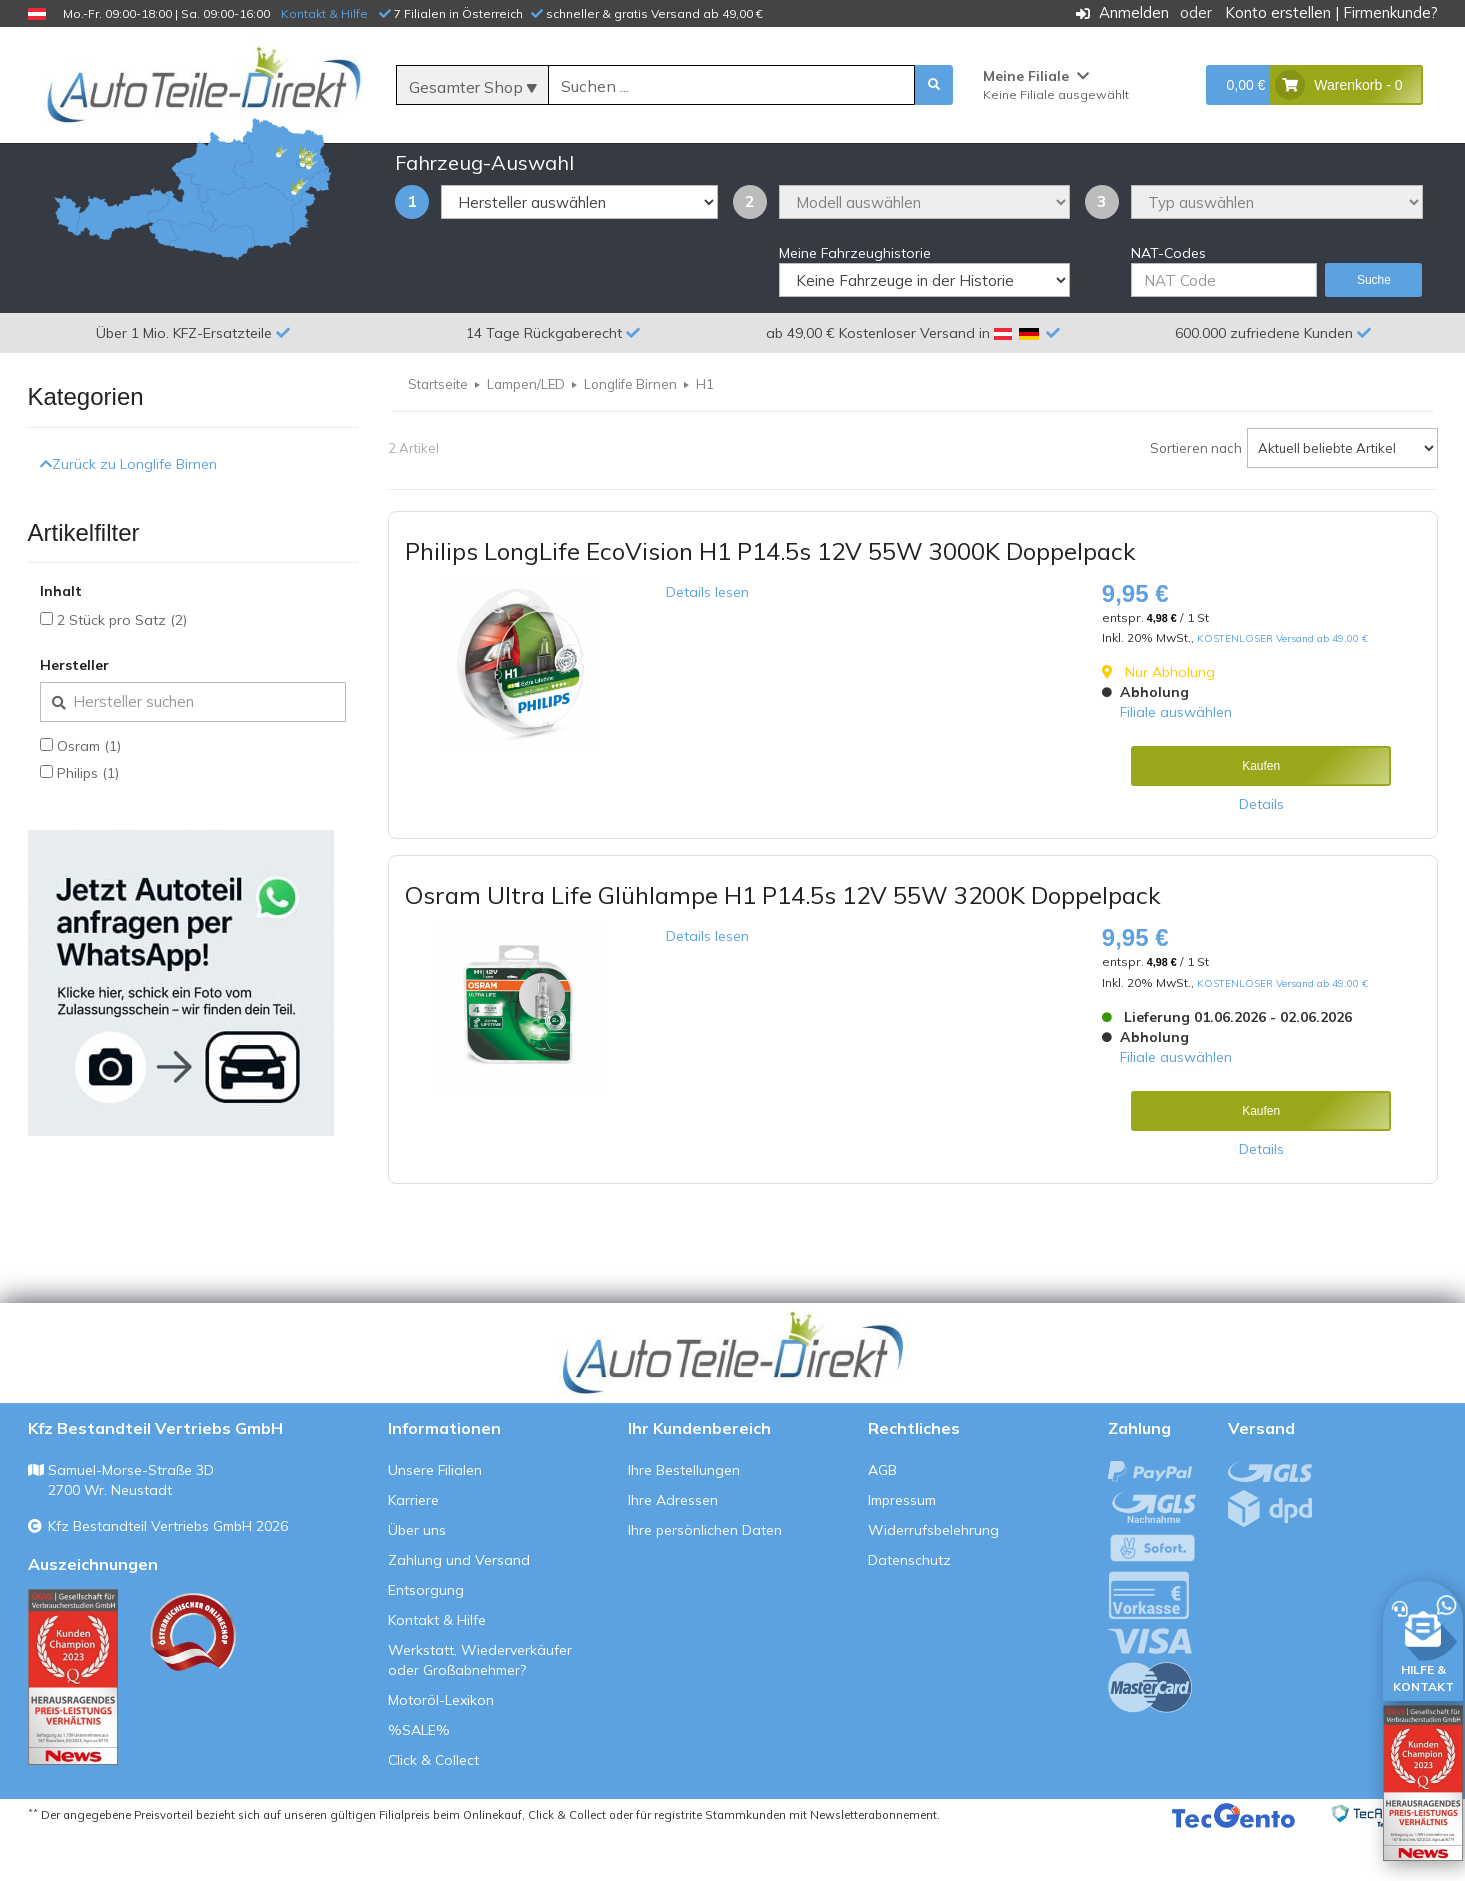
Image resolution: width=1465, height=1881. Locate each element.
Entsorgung (426, 1639)
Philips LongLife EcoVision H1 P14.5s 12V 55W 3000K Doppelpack (770, 600)
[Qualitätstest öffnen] (1423, 1783)
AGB (882, 1519)
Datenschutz (909, 1609)
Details (1261, 853)
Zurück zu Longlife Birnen (128, 512)
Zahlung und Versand (459, 1609)
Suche (1374, 329)
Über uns (417, 1579)
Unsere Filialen (435, 1519)
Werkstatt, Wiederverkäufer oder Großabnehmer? (480, 1709)
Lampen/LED (526, 433)
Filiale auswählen (1176, 761)
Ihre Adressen (673, 1549)
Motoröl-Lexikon (441, 1749)
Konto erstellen (1278, 12)
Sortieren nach (1196, 497)
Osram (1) (89, 795)
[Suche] (731, 86)
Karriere (413, 1549)
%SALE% (419, 1779)
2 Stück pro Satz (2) (122, 669)
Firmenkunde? (1390, 12)
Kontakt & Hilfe (324, 13)
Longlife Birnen (630, 433)
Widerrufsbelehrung (933, 1579)
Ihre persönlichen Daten (705, 1579)
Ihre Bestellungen (684, 1519)
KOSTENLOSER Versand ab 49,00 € (1282, 687)
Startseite (438, 433)
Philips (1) (88, 822)
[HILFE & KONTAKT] (1423, 1637)
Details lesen (707, 641)
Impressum (902, 1549)
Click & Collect (433, 1809)
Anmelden (1134, 12)
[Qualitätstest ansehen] (73, 1726)
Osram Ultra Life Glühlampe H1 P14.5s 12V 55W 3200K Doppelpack (782, 944)
